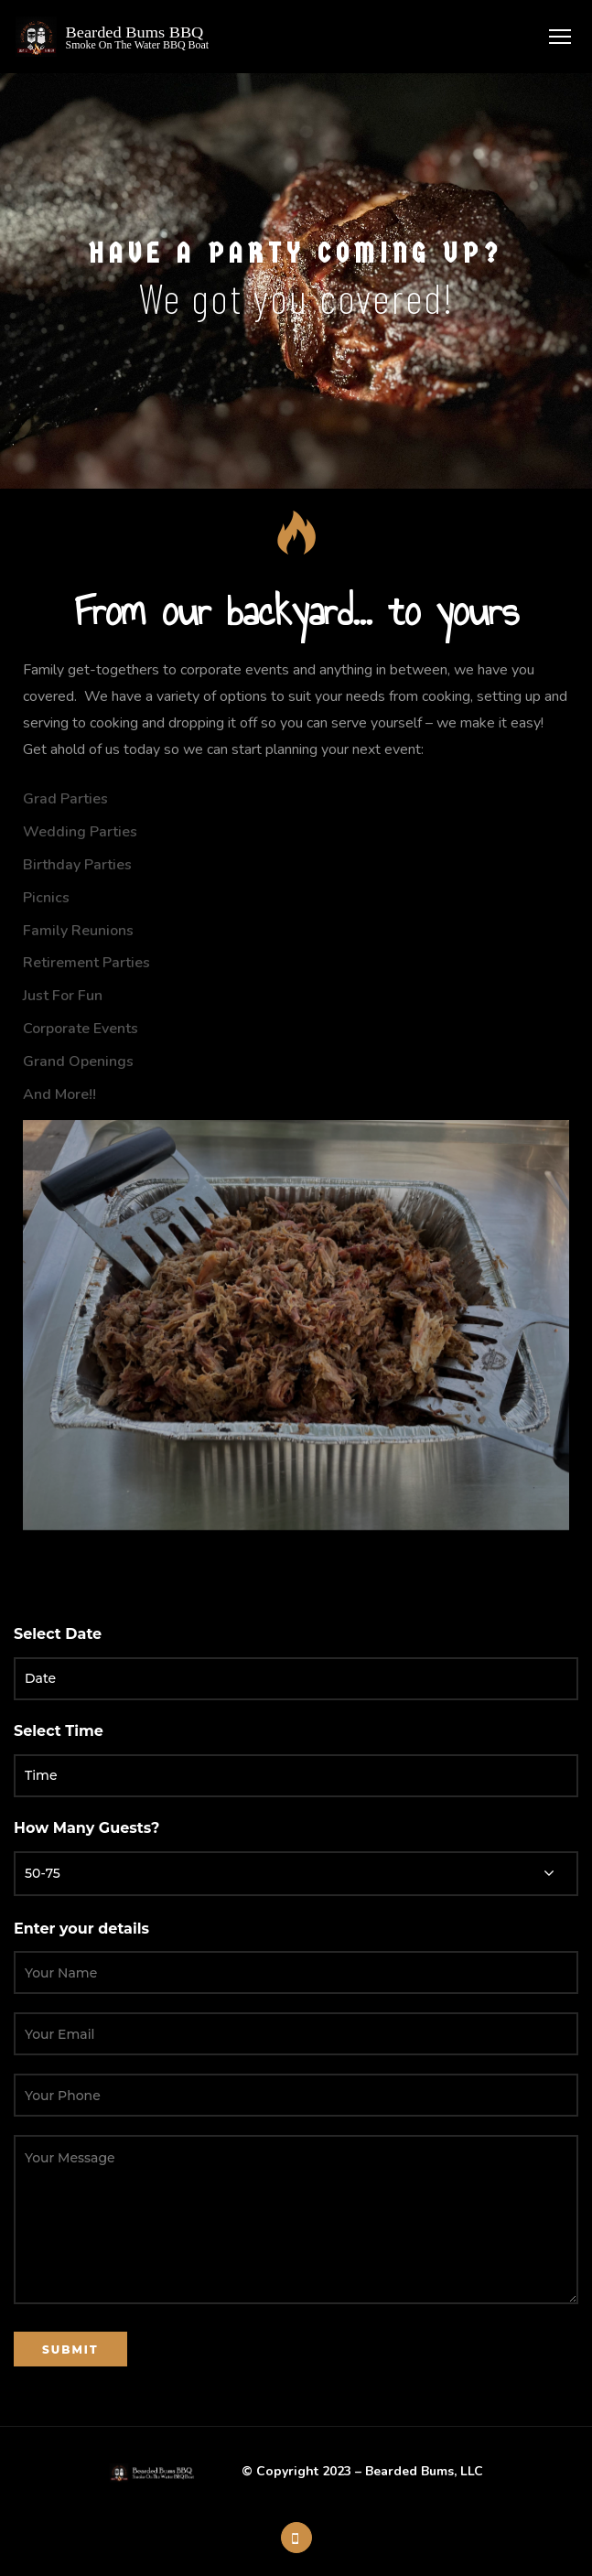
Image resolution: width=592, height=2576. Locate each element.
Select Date (58, 1634)
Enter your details (81, 1928)
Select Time (58, 1731)
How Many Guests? (86, 1828)
